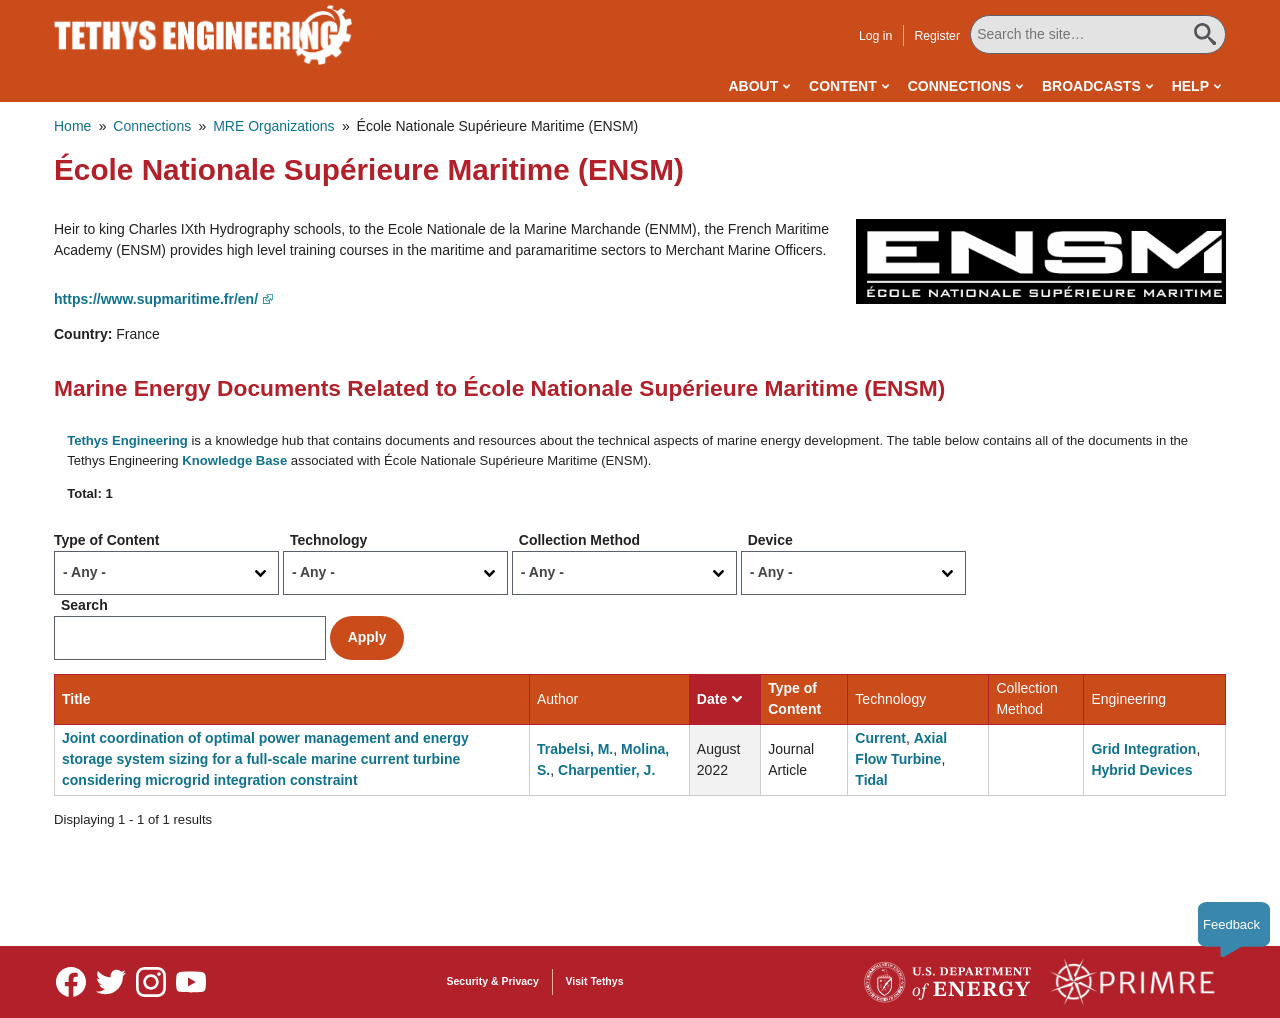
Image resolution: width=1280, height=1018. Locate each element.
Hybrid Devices (1141, 770)
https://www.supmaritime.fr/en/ (156, 299)
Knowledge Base (234, 460)
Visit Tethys (595, 981)
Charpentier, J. (606, 770)
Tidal (871, 780)
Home (72, 126)
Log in (875, 36)
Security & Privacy (493, 981)
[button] (1041, 261)
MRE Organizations (273, 126)
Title (76, 699)
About (753, 86)
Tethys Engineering (127, 440)
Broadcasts (1091, 86)
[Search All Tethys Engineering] (1098, 34)
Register (937, 36)
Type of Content (107, 540)
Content (843, 86)
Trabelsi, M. (575, 749)
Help (1190, 86)
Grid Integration (1143, 749)
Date (719, 699)
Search (84, 605)
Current (880, 738)
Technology (329, 540)
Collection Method (579, 540)
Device (770, 540)
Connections (959, 86)
